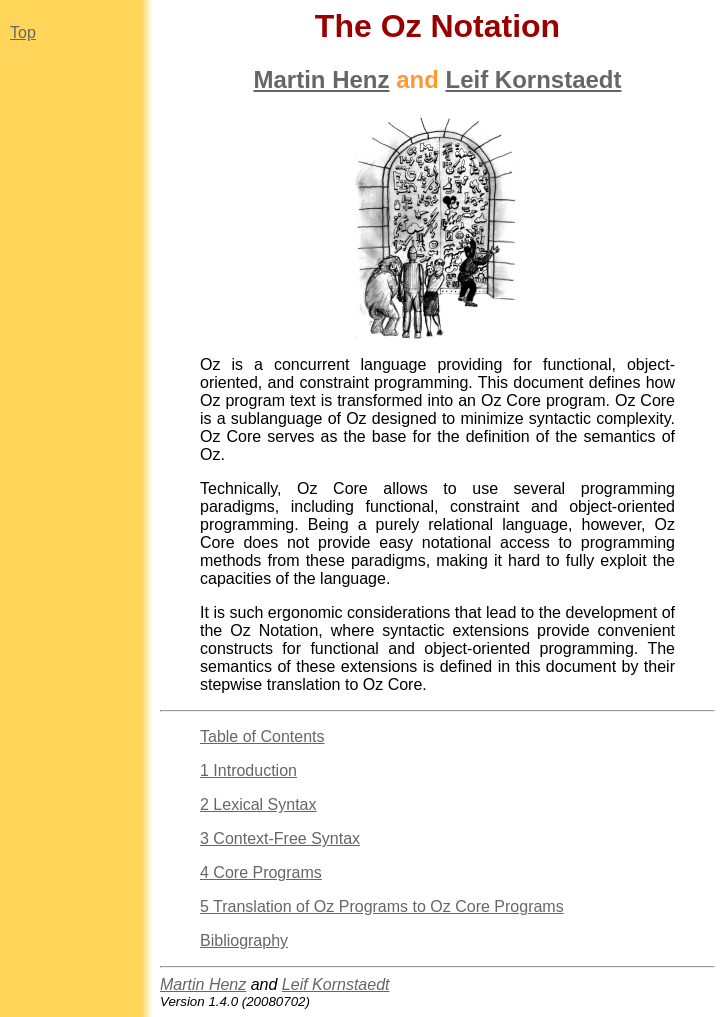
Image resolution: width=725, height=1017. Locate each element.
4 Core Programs (261, 872)
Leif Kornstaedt (534, 79)
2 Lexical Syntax (258, 804)
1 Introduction (248, 770)
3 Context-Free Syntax (280, 838)
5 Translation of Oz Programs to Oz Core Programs (382, 906)
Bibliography (244, 940)
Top (23, 32)
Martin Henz (321, 79)
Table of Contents (262, 736)
